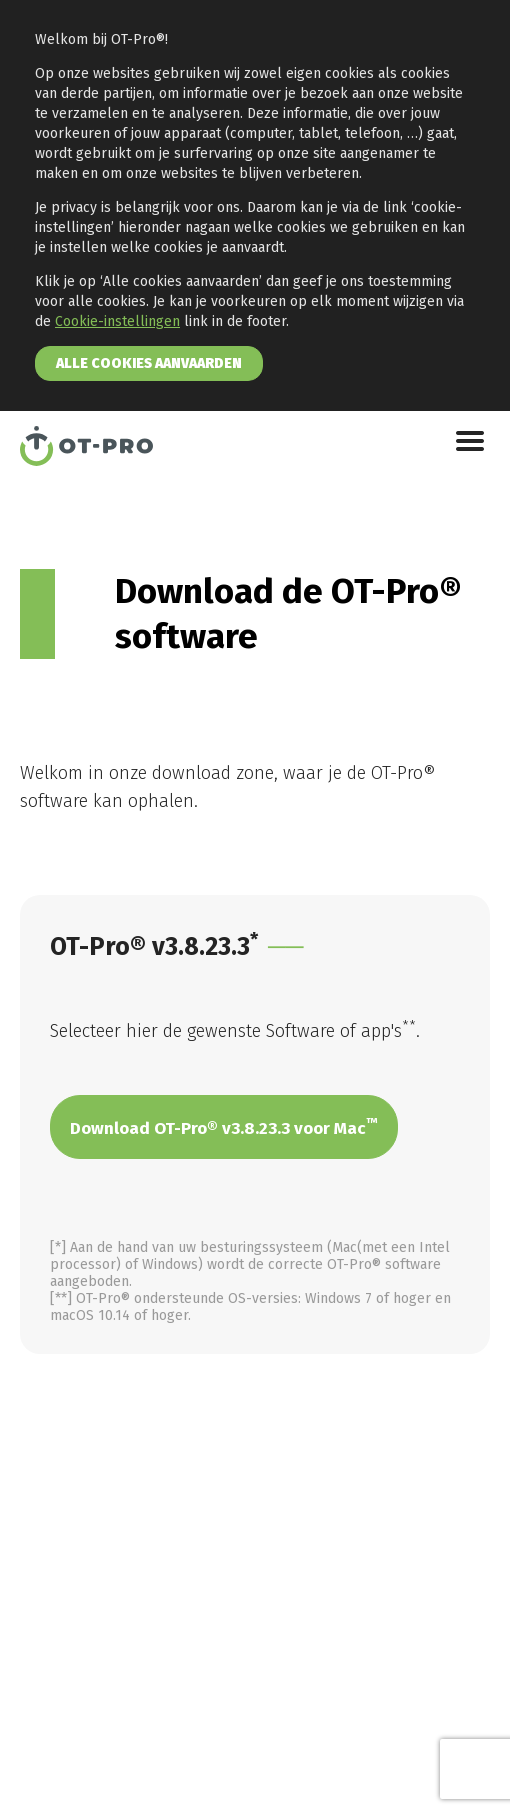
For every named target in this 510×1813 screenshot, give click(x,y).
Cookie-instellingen (117, 321)
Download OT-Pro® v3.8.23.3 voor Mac (224, 1127)
